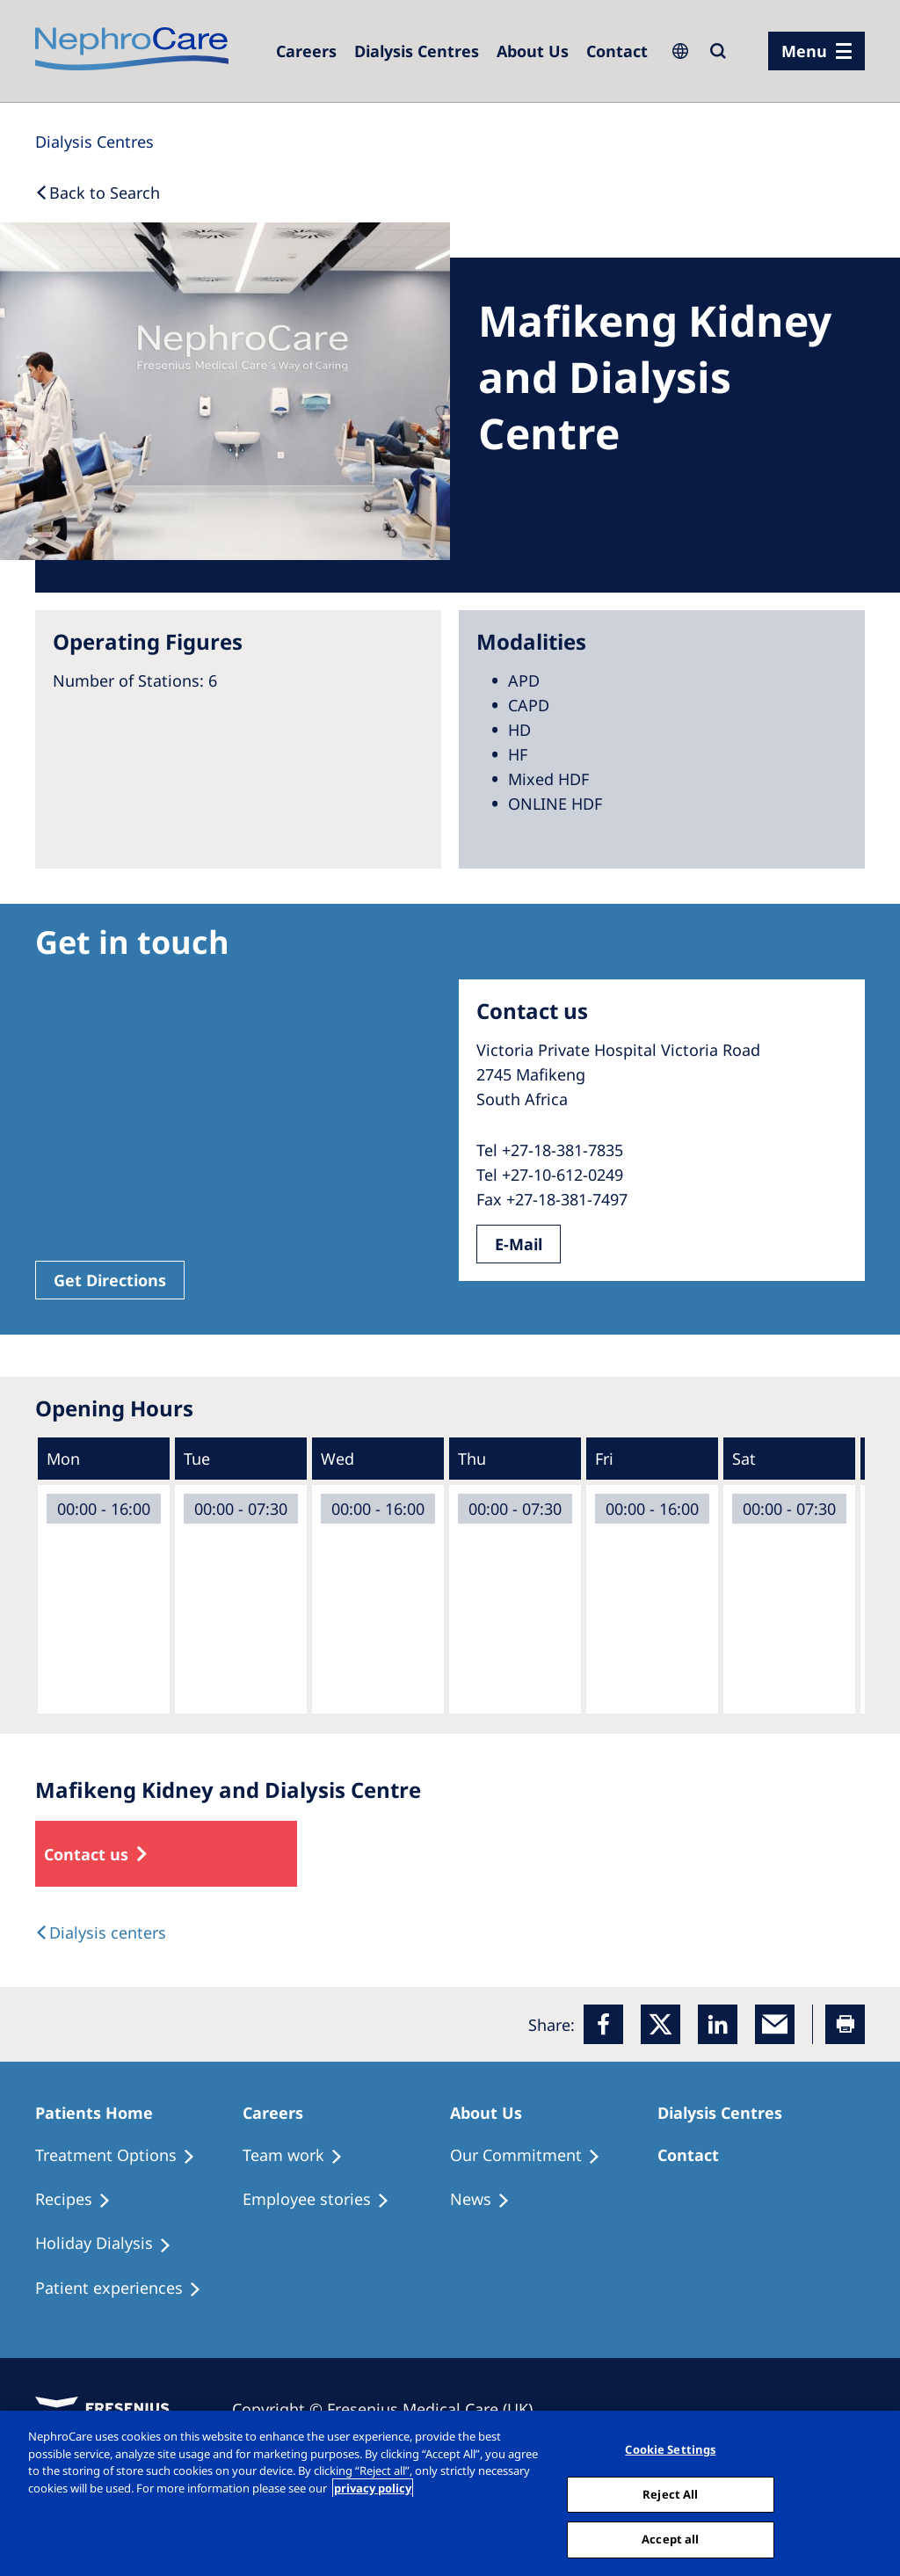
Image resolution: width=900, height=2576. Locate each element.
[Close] (872, 2491)
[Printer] (845, 2024)
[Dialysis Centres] (306, 51)
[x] (660, 2024)
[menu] (816, 51)
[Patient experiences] (126, 2288)
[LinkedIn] (717, 2024)
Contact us (86, 1854)
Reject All (670, 2494)
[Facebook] (603, 2024)
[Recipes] (81, 2200)
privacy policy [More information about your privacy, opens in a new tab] (372, 2488)
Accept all (670, 2539)
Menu (804, 51)
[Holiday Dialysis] (111, 2243)
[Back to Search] (97, 192)
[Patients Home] (102, 2112)
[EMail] (775, 2024)
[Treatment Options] (123, 2156)
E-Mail (518, 1244)
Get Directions (110, 1280)
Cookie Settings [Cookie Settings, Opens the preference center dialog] (670, 2449)
